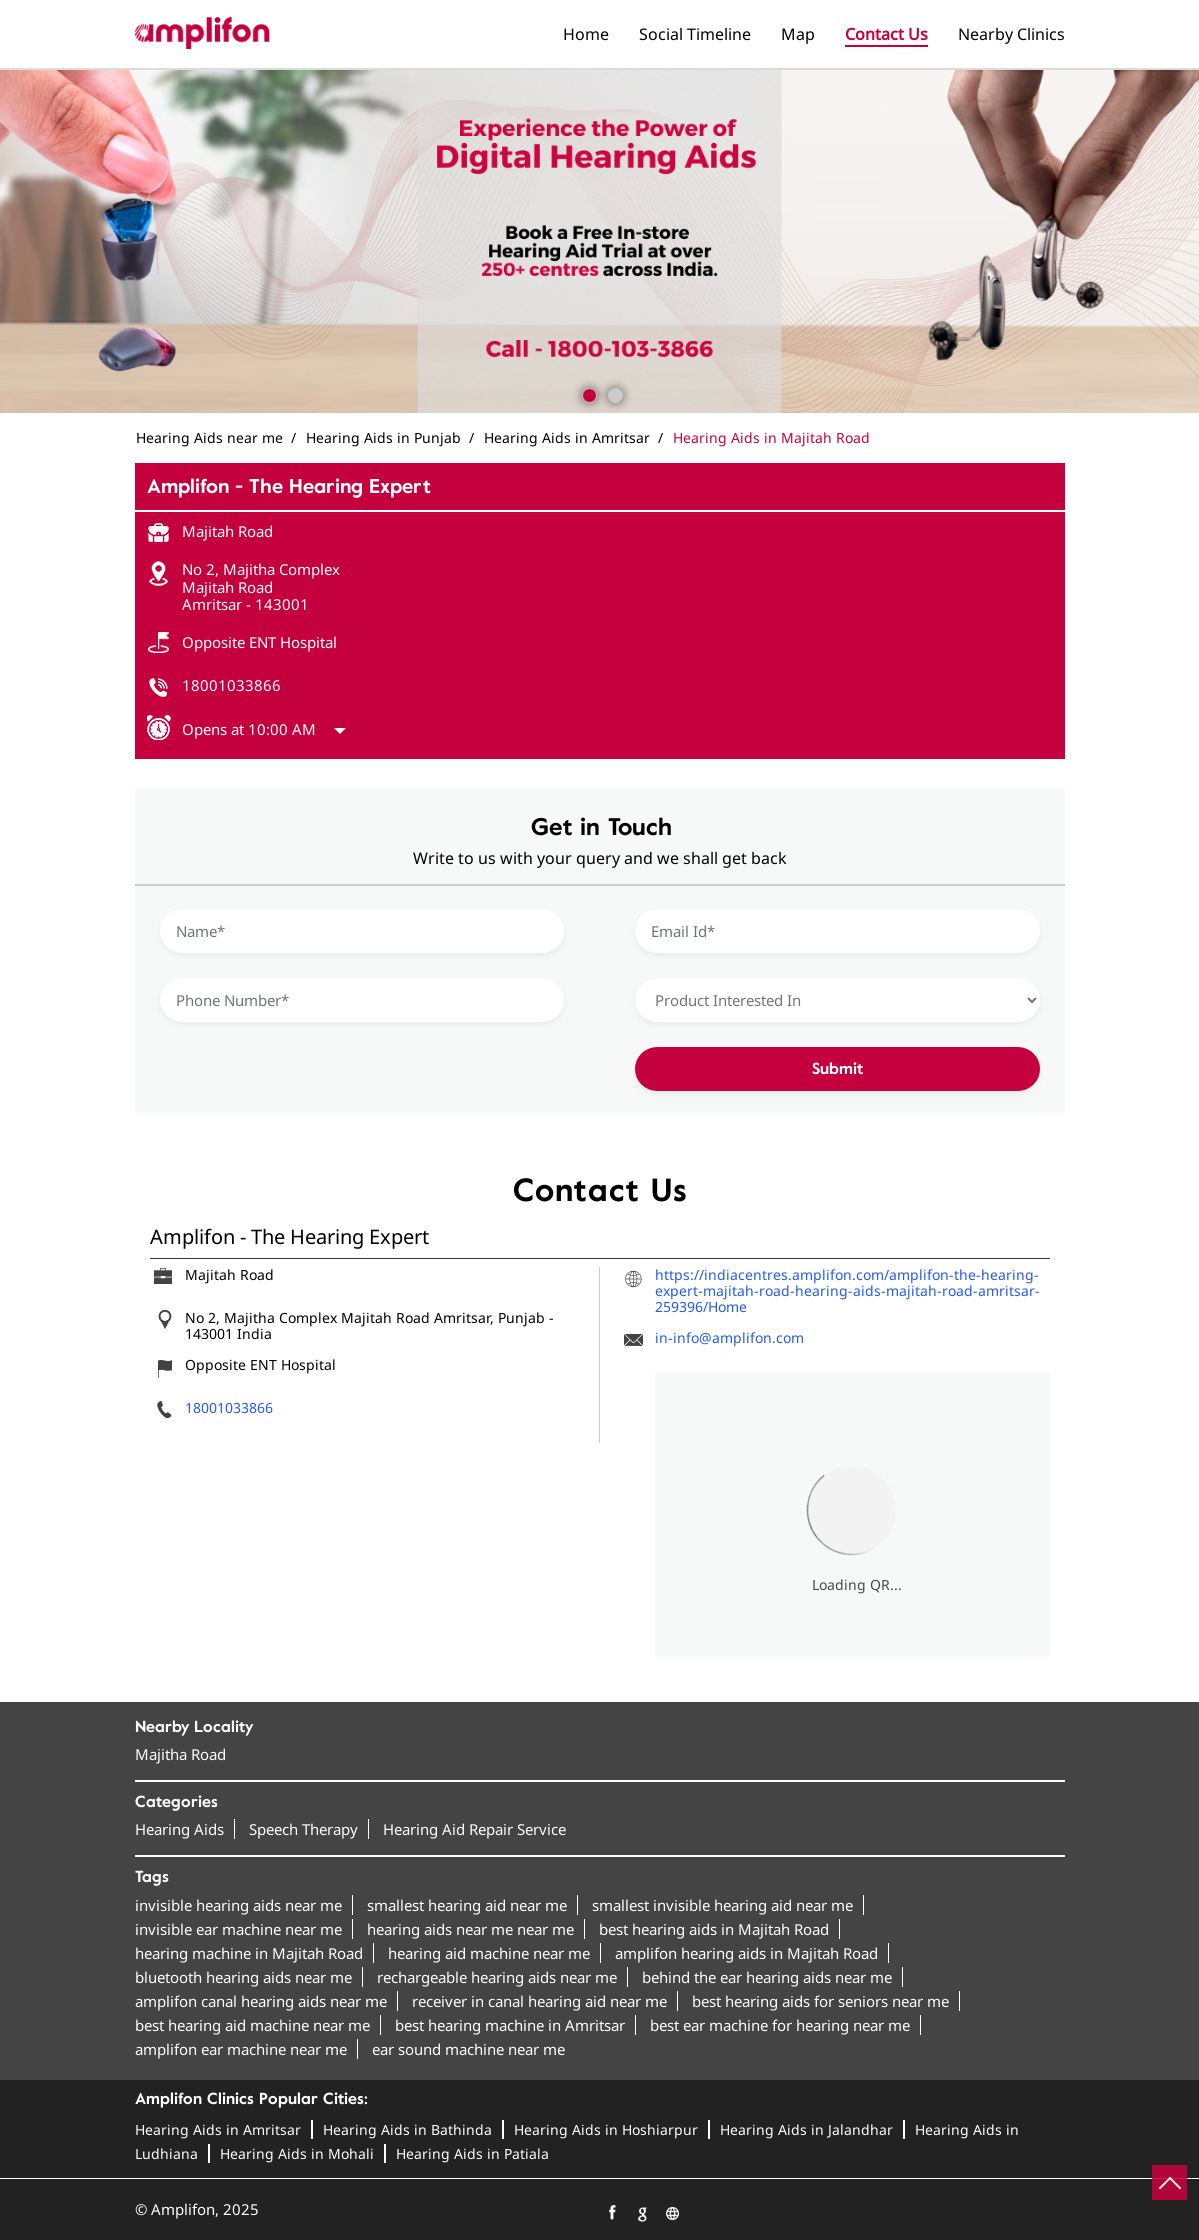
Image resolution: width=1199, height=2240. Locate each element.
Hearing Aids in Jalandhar (806, 2129)
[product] (837, 1000)
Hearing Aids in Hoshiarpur (606, 2129)
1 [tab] (587, 393)
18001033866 (231, 685)
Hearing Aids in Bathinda (407, 2129)
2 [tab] (613, 393)
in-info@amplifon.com (729, 1337)
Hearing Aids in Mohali (297, 2153)
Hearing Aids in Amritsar (218, 2129)
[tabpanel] (599, 241)
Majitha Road (180, 1754)
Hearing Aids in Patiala (472, 2153)
